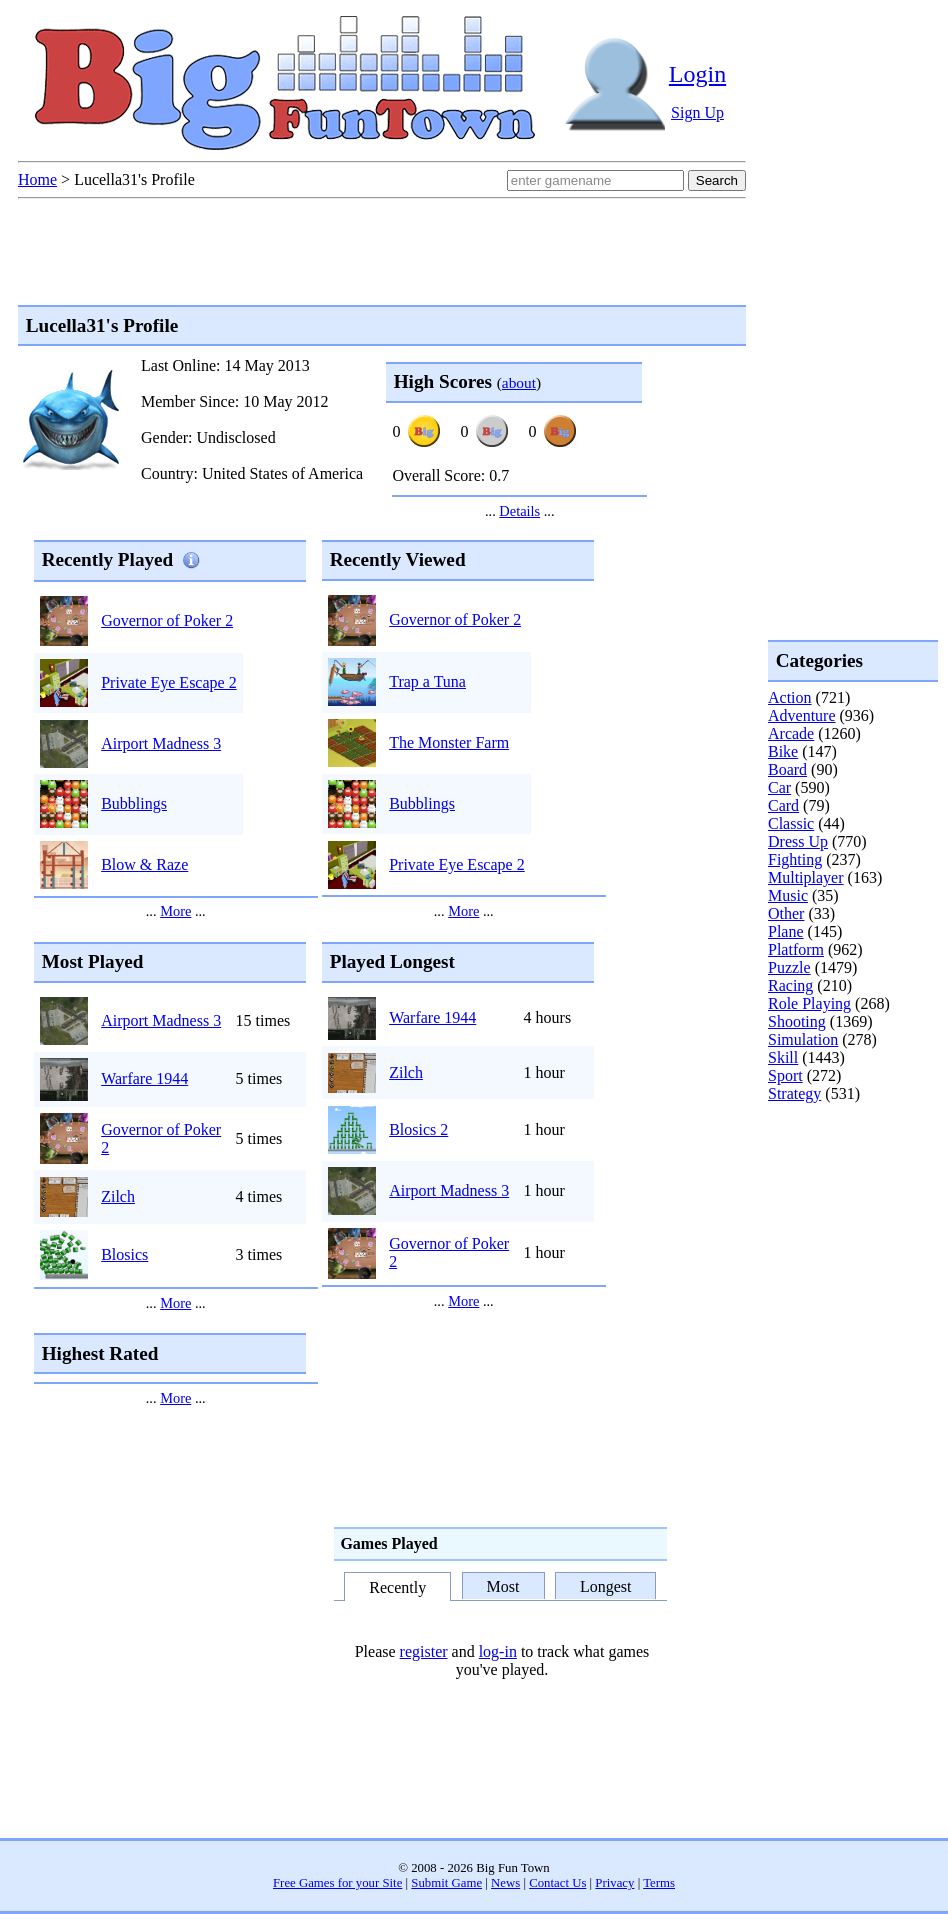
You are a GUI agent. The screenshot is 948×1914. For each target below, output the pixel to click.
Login (697, 74)
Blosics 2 (418, 1129)
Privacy (614, 1883)
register (424, 1651)
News (505, 1883)
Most (503, 1586)
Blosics (124, 1254)
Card (783, 805)
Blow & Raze (144, 864)
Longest (606, 1586)
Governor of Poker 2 (167, 620)
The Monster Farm (449, 742)
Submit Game (446, 1883)
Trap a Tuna (427, 681)
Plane (786, 931)
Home (37, 179)
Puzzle (789, 967)
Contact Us (557, 1883)
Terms (659, 1883)
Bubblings (134, 803)
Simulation (803, 1039)
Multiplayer (806, 877)
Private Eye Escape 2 (169, 682)
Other (786, 913)
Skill (783, 1057)
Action (790, 697)
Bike (783, 751)
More (175, 911)
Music (788, 895)
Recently (397, 1587)
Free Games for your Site (337, 1883)
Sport (785, 1075)
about (519, 382)
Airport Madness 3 (161, 743)
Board (787, 769)
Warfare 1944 (144, 1078)
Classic (791, 823)
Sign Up (697, 112)
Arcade (791, 733)
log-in (498, 1651)
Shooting (797, 1021)
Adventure (802, 715)
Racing (790, 985)
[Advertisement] (848, 1184)
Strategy (794, 1093)
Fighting (795, 859)
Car (779, 787)
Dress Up (798, 841)
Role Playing (809, 1003)
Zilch (118, 1196)
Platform (796, 949)
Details (519, 511)
